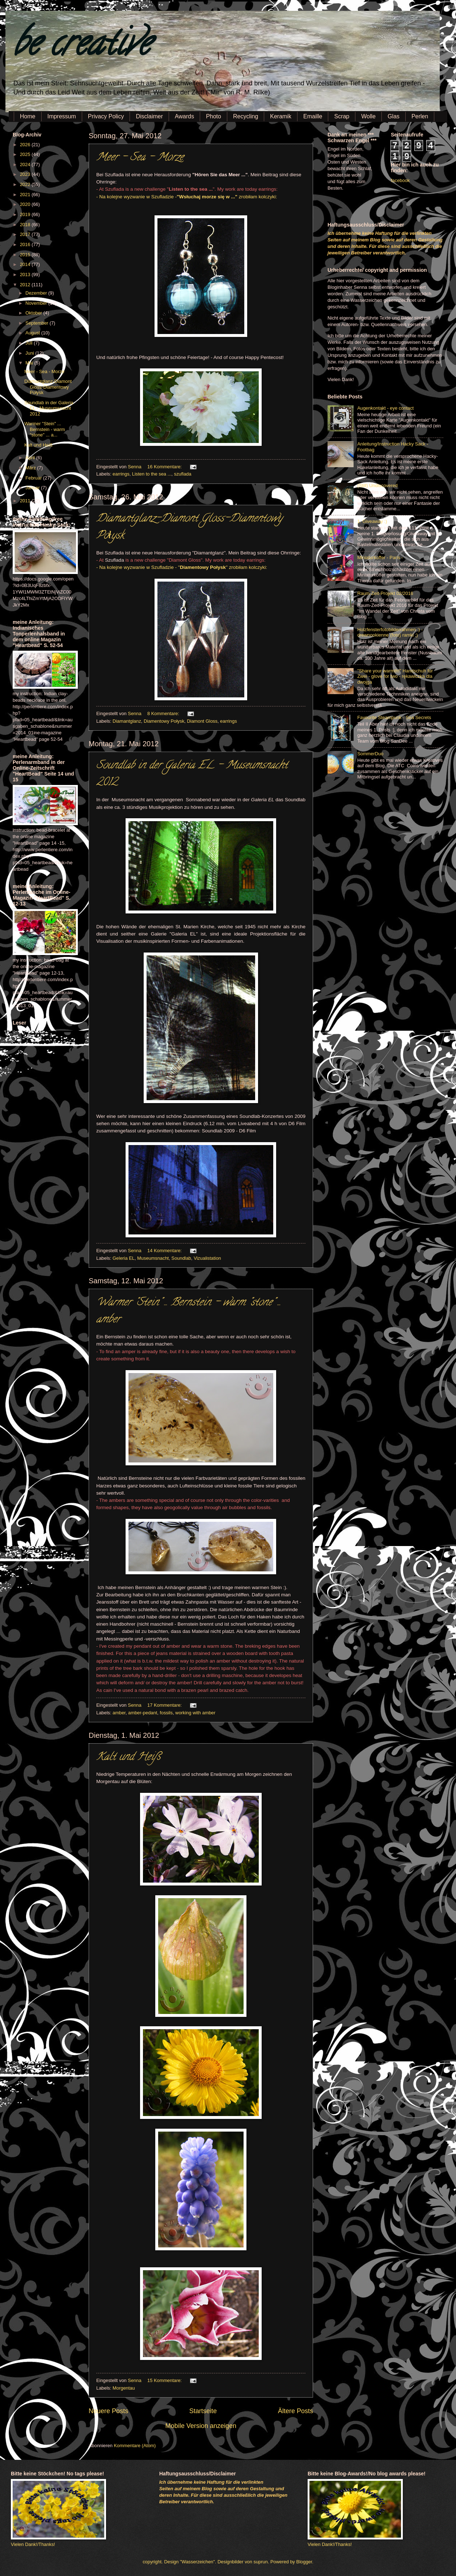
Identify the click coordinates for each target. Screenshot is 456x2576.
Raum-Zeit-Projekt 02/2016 (385, 593)
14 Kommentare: (165, 1250)
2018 (25, 224)
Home (27, 116)
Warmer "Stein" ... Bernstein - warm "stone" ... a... (44, 429)
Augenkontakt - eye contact (385, 408)
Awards (184, 116)
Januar (33, 487)
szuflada (182, 474)
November (36, 303)
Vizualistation (207, 1258)
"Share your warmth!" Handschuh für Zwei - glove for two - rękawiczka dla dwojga (395, 676)
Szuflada (114, 189)
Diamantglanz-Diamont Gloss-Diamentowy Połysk (48, 387)
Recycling (245, 116)
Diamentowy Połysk (164, 721)
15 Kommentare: (165, 2380)
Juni (30, 353)
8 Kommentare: (164, 713)
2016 (25, 244)
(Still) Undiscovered (377, 485)
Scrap (341, 116)
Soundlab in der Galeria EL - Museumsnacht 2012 (48, 408)
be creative (81, 47)
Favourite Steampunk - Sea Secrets (394, 717)
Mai (29, 363)
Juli (29, 343)
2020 (25, 204)
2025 (25, 154)
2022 (25, 184)
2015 (25, 254)
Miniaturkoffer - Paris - (380, 557)
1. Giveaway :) (372, 521)
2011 (25, 500)
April (30, 457)
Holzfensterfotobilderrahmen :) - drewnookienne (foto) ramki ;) (390, 632)
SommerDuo (370, 753)
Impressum (61, 116)
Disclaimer (149, 116)
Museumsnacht (153, 1258)
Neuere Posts (108, 2411)
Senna (135, 466)
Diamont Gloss (202, 721)
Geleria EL (124, 1258)
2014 (25, 264)
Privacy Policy (106, 116)
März (31, 467)
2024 (25, 164)
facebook (400, 180)
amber (119, 1712)
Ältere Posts (295, 2411)
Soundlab (181, 1258)
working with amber (195, 1712)
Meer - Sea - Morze (139, 157)
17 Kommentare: (165, 1705)
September (37, 323)
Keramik (280, 116)
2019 (25, 214)
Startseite (203, 2411)
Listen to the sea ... (152, 474)
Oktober (34, 313)
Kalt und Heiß (128, 1757)
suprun (261, 2561)
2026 (25, 144)
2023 (25, 174)
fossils (166, 1712)
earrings (121, 474)
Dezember (36, 293)
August (33, 332)
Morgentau (124, 2388)
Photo (213, 116)
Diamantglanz (127, 721)
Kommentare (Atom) (135, 2445)
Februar (34, 478)
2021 (25, 194)
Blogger (304, 2561)
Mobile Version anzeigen (200, 2425)
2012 (25, 284)
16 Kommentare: (165, 466)
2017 (25, 234)
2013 (25, 274)
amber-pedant (142, 1712)
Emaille (312, 116)
